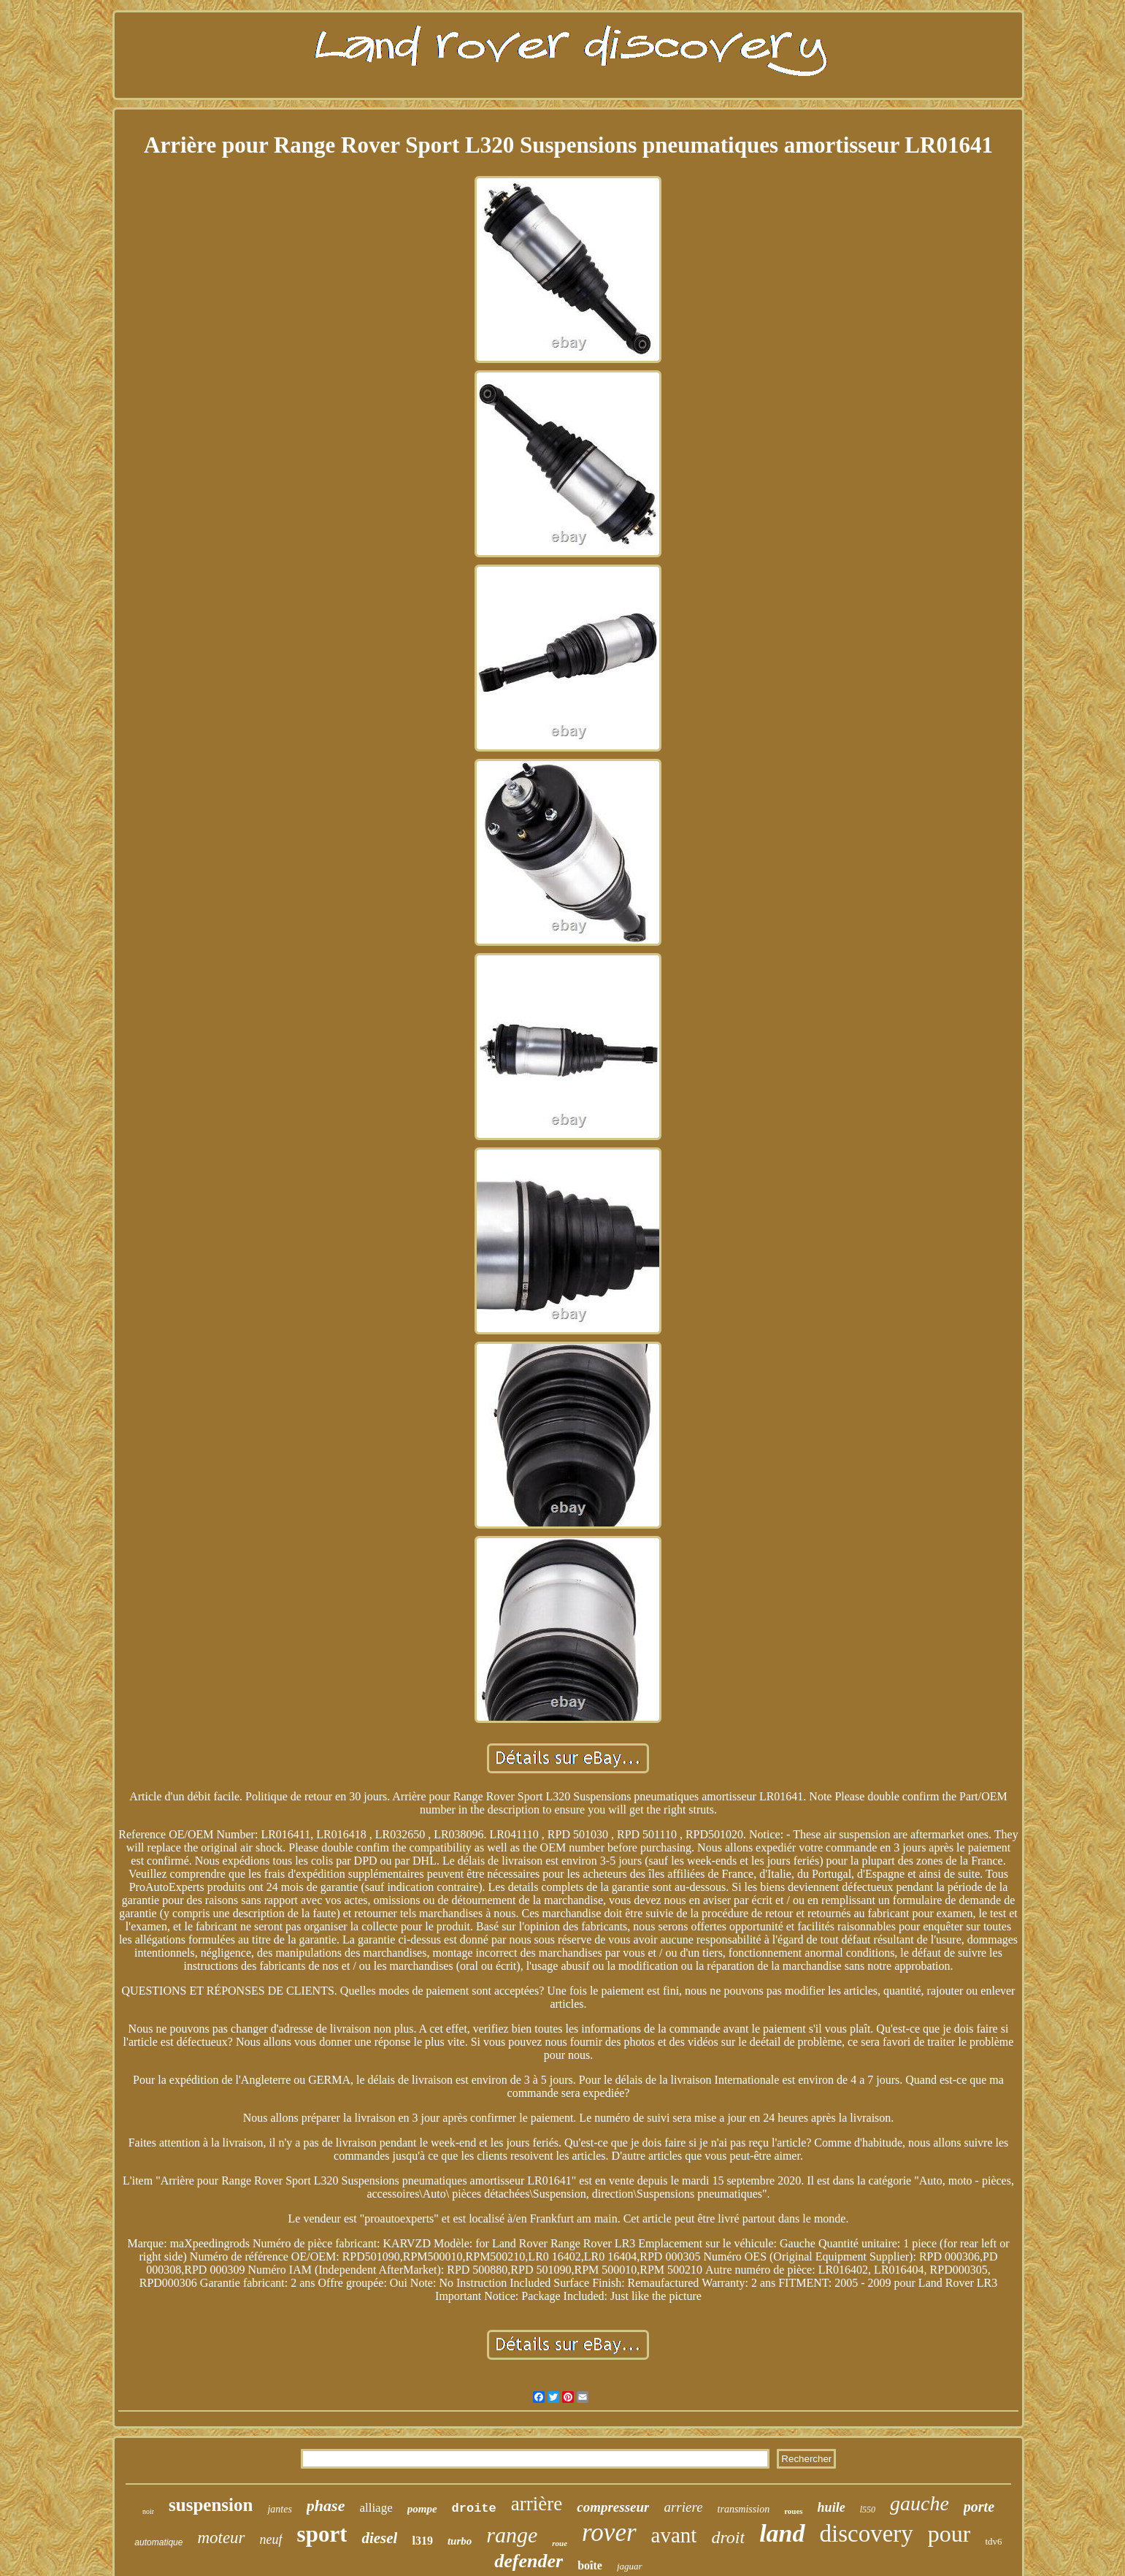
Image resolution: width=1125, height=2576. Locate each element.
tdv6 (993, 2541)
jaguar (629, 2566)
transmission (744, 2509)
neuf (271, 2539)
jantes (279, 2509)
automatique (158, 2542)
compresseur (613, 2507)
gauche (919, 2503)
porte (979, 2507)
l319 (422, 2540)
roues (793, 2511)
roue (559, 2543)
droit (728, 2537)
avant (674, 2535)
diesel (379, 2538)
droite (474, 2508)
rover (609, 2532)
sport (322, 2534)
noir (148, 2511)
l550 (867, 2509)
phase (326, 2505)
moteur (221, 2538)
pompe (422, 2509)
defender (528, 2561)
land (782, 2533)
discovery (866, 2533)
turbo (460, 2541)
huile (831, 2507)
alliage (375, 2508)
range (511, 2535)
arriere (683, 2507)
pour (949, 2533)
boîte (589, 2565)
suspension (211, 2505)
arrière (536, 2504)
